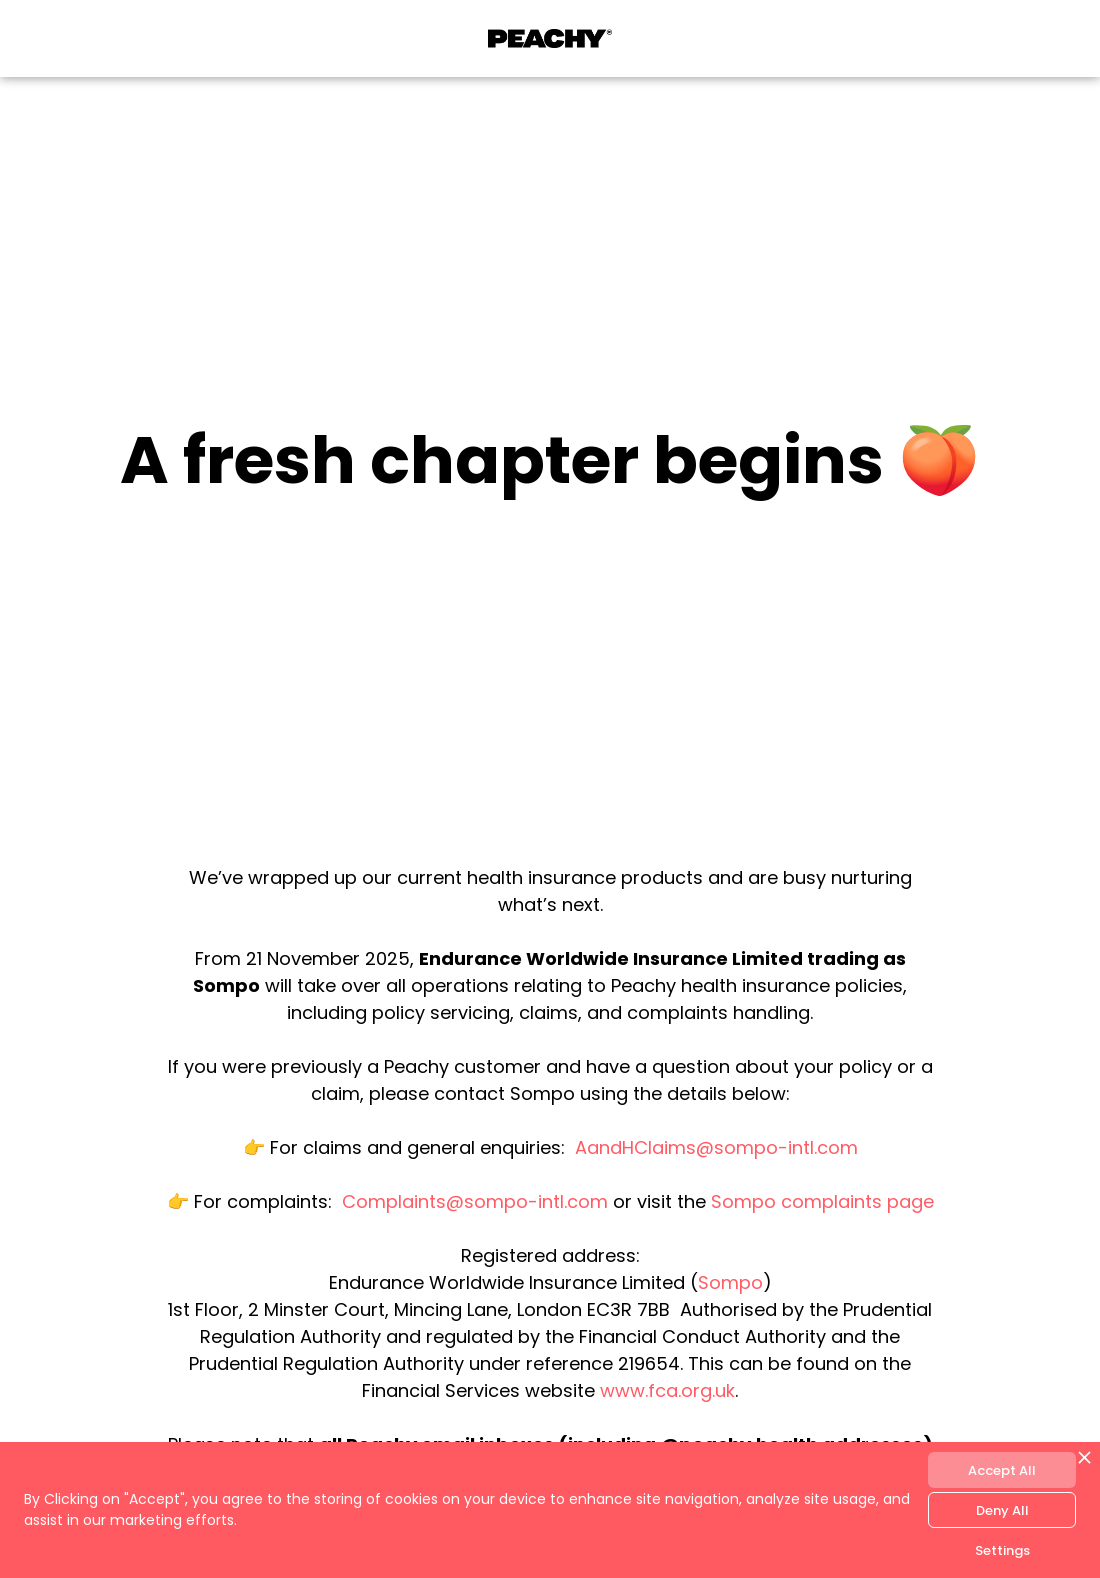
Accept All (1002, 1470)
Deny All (1002, 1510)
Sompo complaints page (822, 1201)
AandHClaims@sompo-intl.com (716, 1147)
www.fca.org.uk (667, 1390)
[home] (550, 39)
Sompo (730, 1282)
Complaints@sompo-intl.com (475, 1201)
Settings (1002, 1550)
